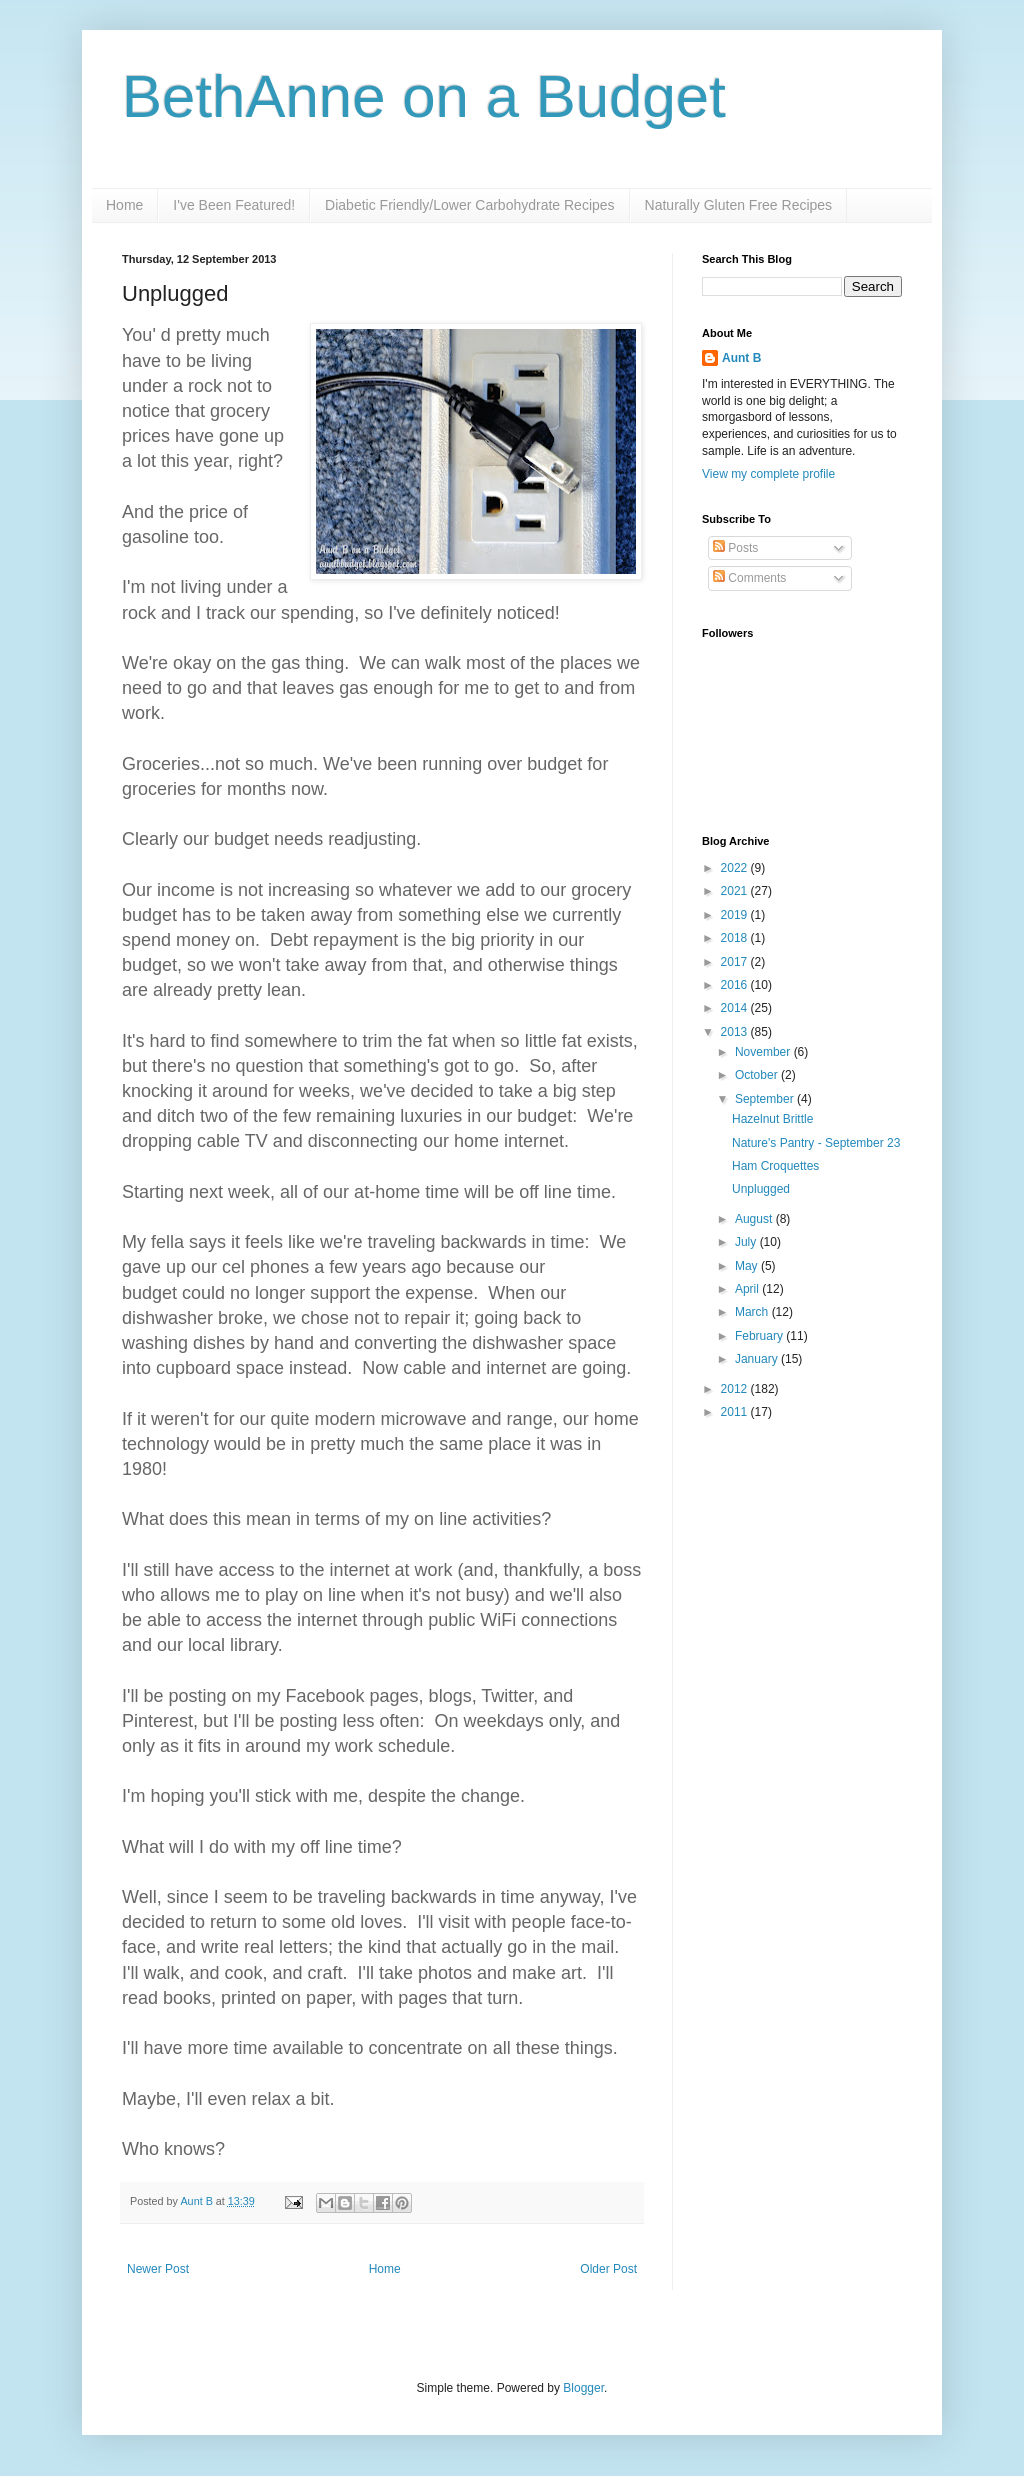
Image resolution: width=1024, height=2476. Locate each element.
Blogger (583, 2388)
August (755, 1219)
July (747, 1242)
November (764, 1052)
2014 (736, 1008)
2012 (736, 1389)
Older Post (608, 2269)
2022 (736, 868)
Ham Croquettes (775, 1166)
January (758, 1359)
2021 (736, 891)
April (748, 1289)
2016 (736, 985)
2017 (736, 962)
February (760, 1336)
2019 (736, 915)
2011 (736, 1412)
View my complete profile (768, 474)
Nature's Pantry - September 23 (816, 1143)
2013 (736, 1032)
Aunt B (197, 2201)
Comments (749, 578)
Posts (735, 548)
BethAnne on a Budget (424, 96)
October (758, 1075)
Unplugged (761, 1189)
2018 (736, 938)
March (753, 1312)
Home (124, 205)
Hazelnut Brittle (772, 1119)
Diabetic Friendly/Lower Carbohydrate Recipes (469, 205)
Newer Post (158, 2269)
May (748, 1266)
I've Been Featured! (234, 205)
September (766, 1099)
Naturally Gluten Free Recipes (739, 205)
